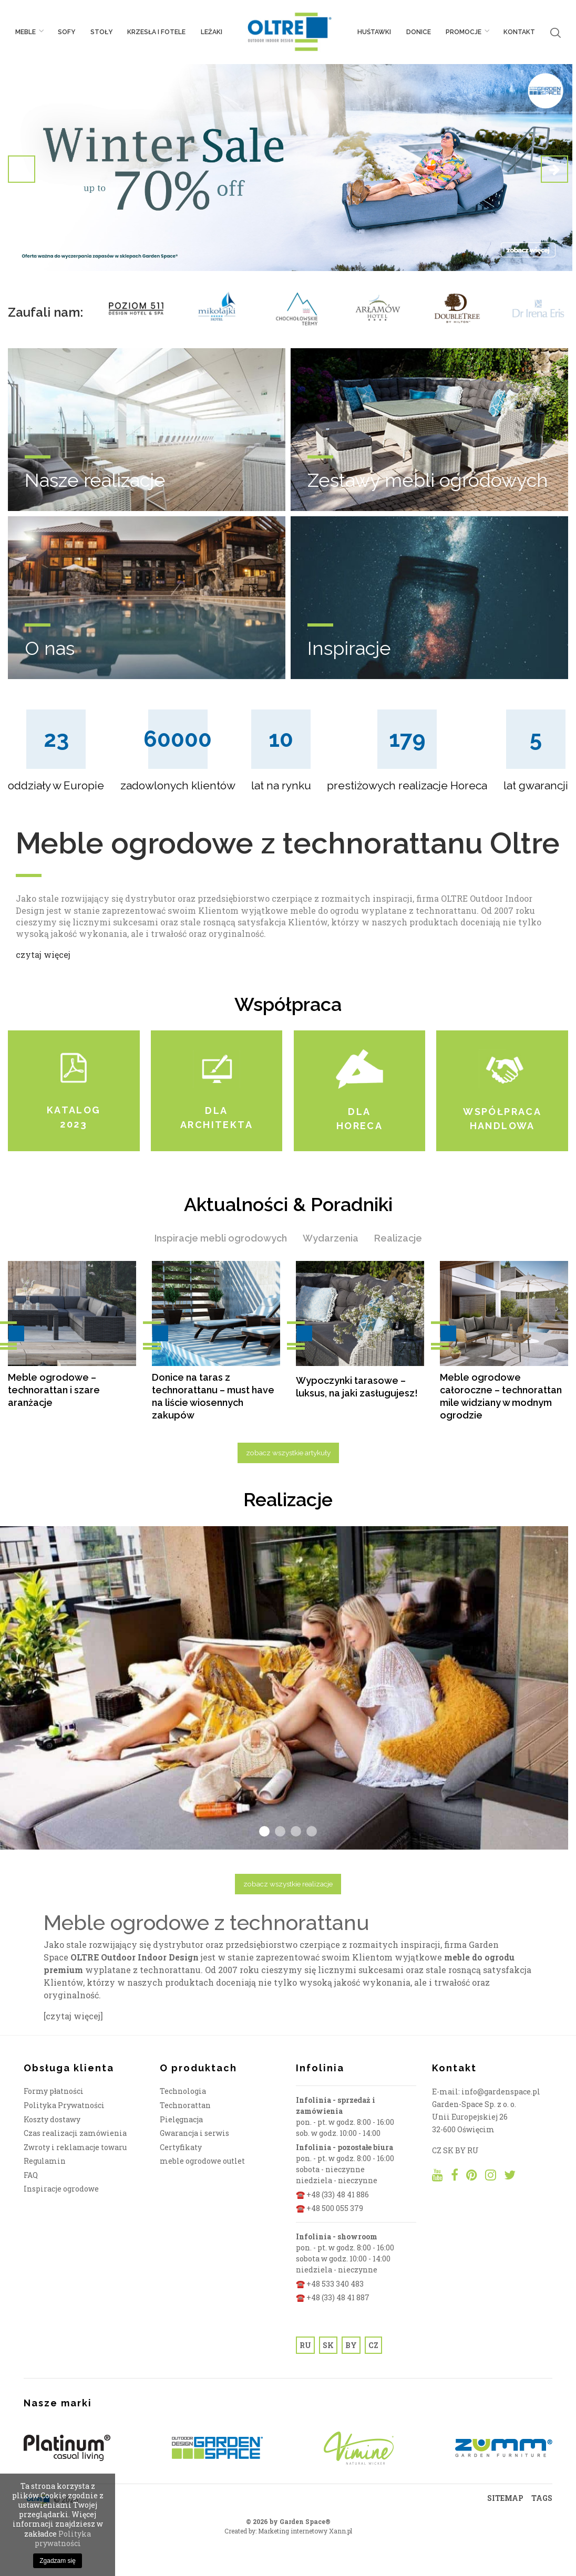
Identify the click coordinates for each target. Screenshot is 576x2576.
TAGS (541, 2498)
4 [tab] (311, 1831)
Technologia (183, 2091)
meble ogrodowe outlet (202, 2161)
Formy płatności (54, 2091)
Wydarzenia (330, 1238)
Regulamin (45, 2161)
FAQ (31, 2175)
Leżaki (211, 32)
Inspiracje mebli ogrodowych (221, 1238)
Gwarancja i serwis (194, 2133)
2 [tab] (280, 1831)
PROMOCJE (467, 32)
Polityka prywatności (63, 2538)
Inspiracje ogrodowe (61, 2189)
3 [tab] (296, 1831)
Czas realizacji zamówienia (75, 2133)
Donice (418, 32)
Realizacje (398, 1238)
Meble (29, 32)
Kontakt (519, 32)
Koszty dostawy (52, 2119)
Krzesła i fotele (156, 32)
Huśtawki (374, 32)
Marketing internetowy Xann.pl (305, 2531)
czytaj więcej (43, 954)
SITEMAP (505, 2498)
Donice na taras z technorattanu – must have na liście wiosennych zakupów (213, 1396)
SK (328, 2345)
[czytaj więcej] (73, 2015)
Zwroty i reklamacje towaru (75, 2147)
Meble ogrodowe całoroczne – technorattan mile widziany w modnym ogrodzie (501, 1396)
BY (351, 2345)
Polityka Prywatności (64, 2105)
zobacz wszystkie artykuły (288, 1452)
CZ (373, 2345)
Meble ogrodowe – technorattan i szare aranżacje (54, 1390)
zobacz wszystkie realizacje (288, 1884)
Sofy (66, 32)
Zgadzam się (57, 2560)
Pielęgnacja (181, 2119)
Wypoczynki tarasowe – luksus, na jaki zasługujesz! (357, 1387)
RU (305, 2345)
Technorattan (185, 2105)
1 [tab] (264, 1831)
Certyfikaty (181, 2147)
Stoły (101, 32)
